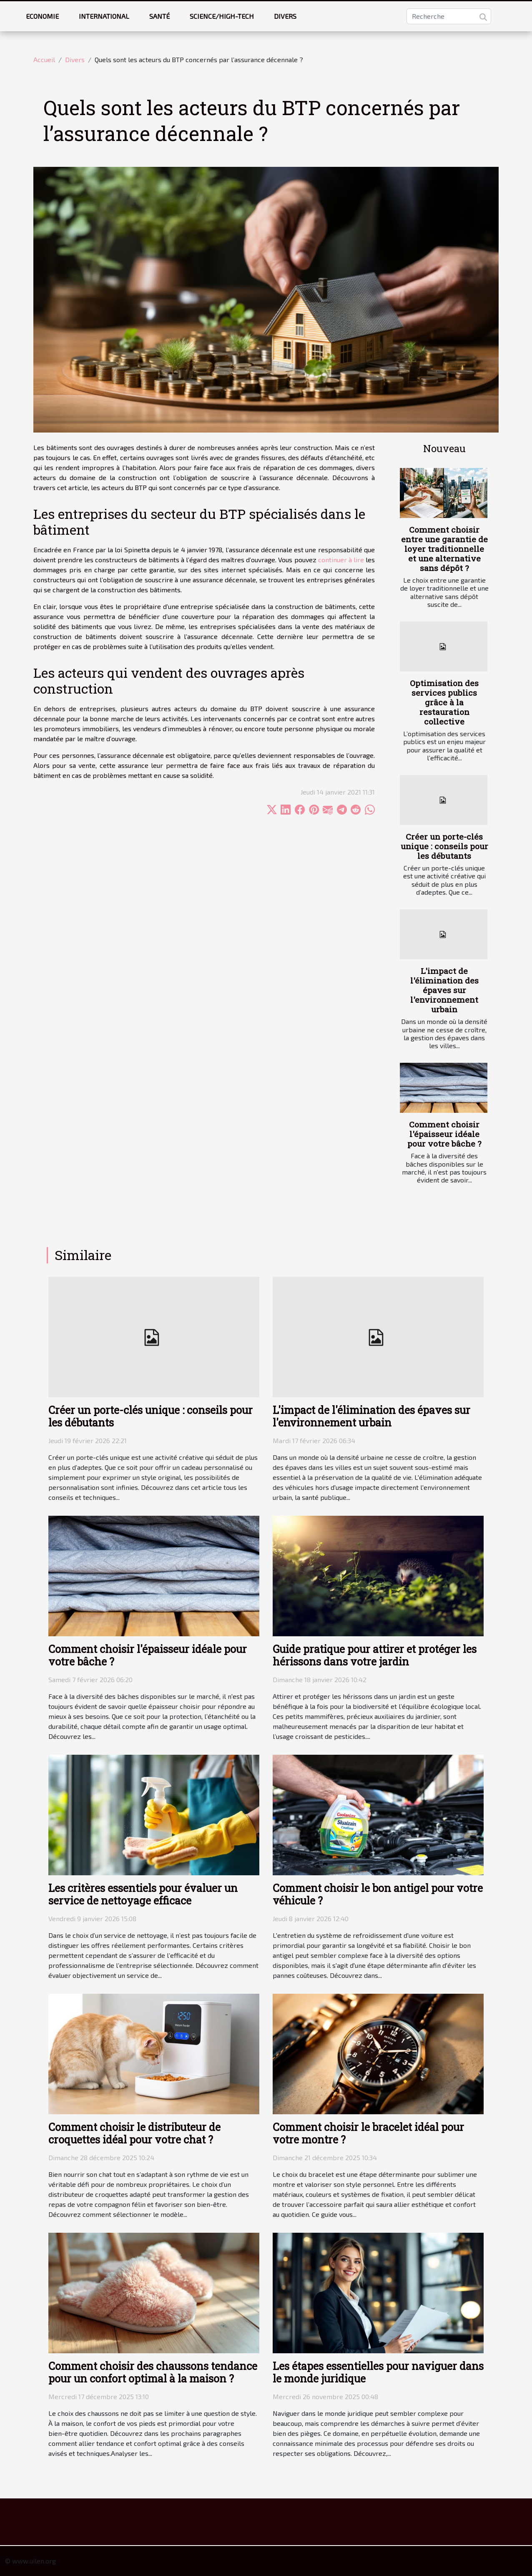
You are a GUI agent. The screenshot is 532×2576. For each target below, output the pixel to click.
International (104, 16)
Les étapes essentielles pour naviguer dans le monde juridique (378, 2372)
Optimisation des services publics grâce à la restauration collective (444, 702)
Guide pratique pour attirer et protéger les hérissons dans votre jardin (375, 1655)
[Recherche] (449, 16)
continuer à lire (341, 560)
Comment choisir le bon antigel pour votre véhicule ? (378, 1894)
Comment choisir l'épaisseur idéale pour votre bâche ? (444, 1134)
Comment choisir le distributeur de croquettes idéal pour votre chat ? (134, 2133)
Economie (42, 16)
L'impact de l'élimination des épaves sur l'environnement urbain (444, 990)
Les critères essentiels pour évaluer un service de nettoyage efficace (143, 1894)
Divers (285, 16)
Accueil (44, 59)
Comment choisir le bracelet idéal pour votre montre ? (368, 2133)
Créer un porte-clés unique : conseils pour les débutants (444, 846)
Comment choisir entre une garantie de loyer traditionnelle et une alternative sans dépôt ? (444, 548)
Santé (159, 16)
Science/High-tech (222, 16)
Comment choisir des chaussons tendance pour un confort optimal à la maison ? (152, 2372)
